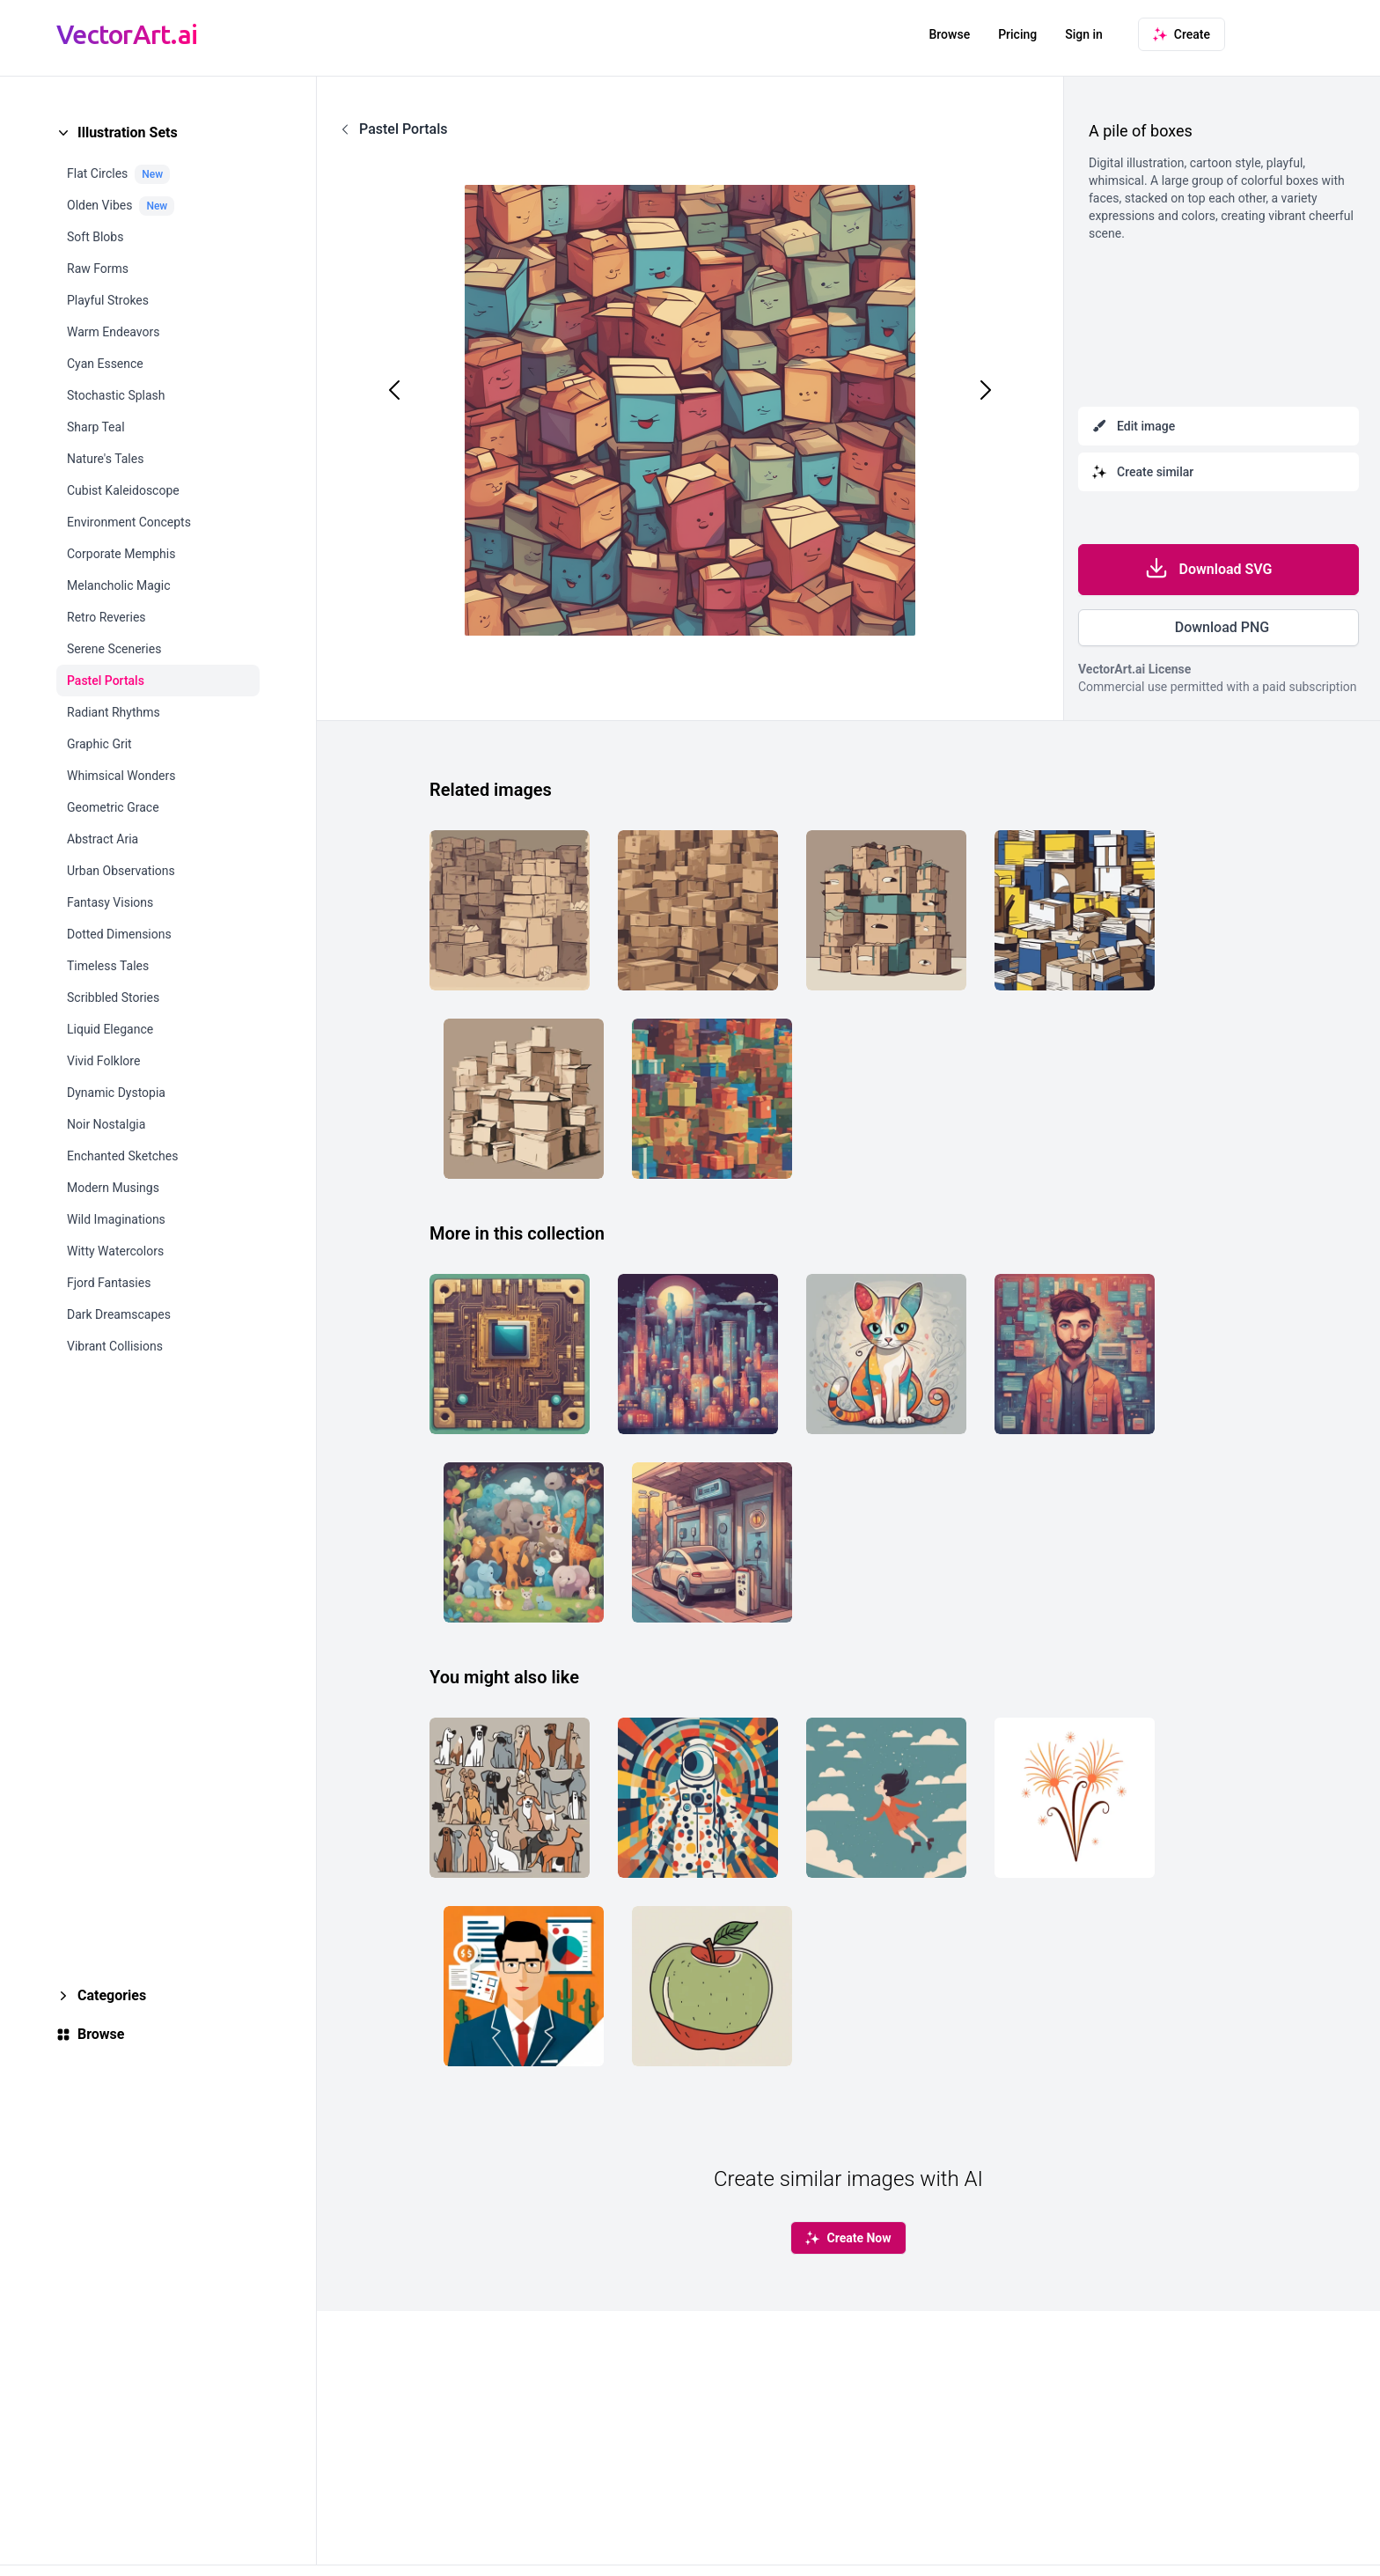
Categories (111, 1995)
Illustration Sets (127, 132)
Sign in (1084, 34)
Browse (949, 34)
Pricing (1017, 34)
